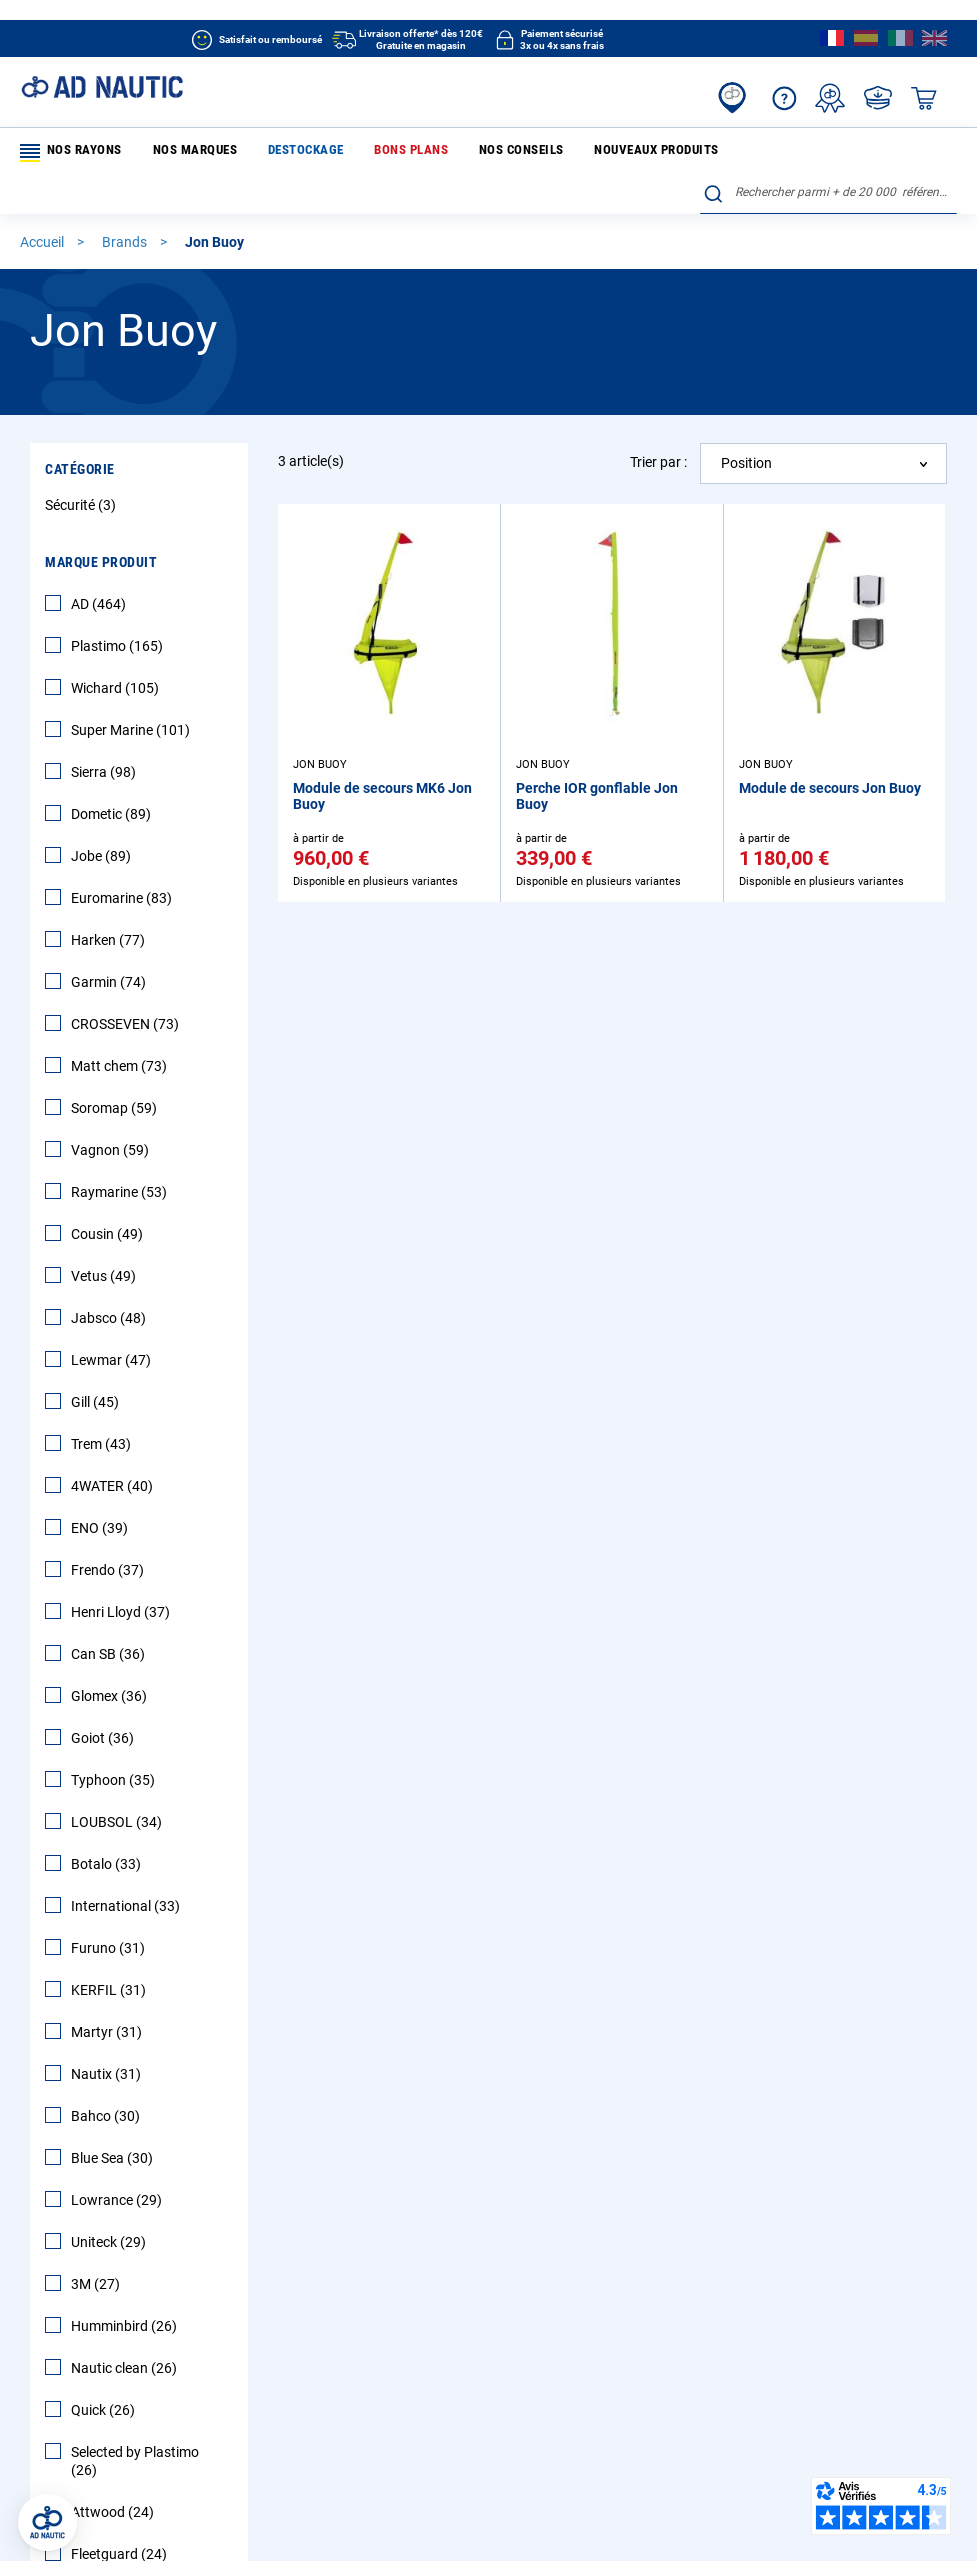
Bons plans (358, 152)
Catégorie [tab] (80, 431)
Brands (126, 204)
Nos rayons (69, 153)
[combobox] (828, 149)
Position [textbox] (746, 425)
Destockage (270, 152)
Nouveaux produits (566, 152)
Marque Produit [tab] (101, 524)
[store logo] (102, 87)
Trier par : (658, 424)
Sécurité (83, 467)
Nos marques (176, 152)
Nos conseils (449, 152)
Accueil (43, 204)
